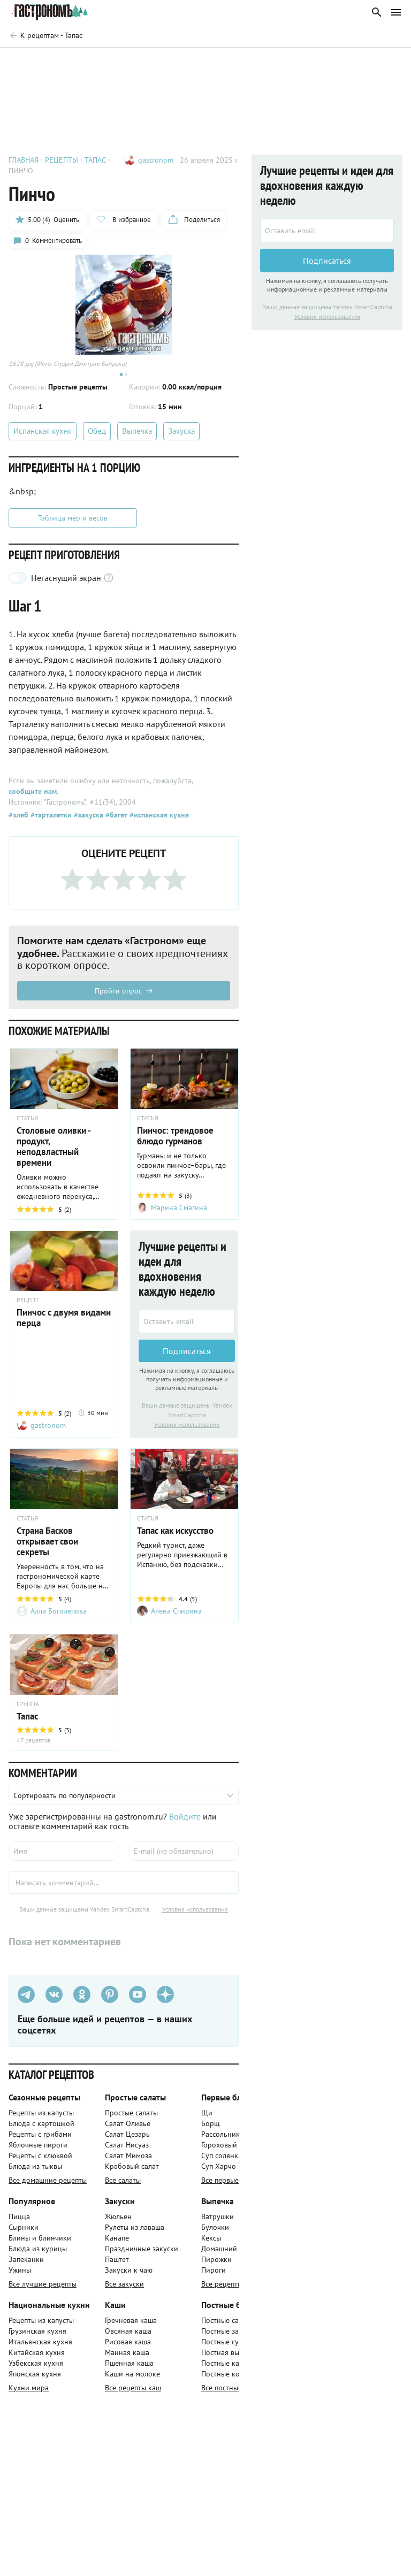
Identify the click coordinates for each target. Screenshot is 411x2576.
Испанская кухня (42, 435)
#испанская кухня (158, 818)
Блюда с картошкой (41, 2129)
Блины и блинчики (40, 2243)
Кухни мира (29, 2393)
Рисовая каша (128, 2347)
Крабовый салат (132, 2171)
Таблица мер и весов (73, 521)
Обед (97, 435)
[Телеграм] (26, 1999)
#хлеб (18, 818)
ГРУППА (28, 1709)
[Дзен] (165, 1999)
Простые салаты (131, 2118)
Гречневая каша (131, 2325)
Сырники (24, 2232)
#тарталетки (50, 818)
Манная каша (127, 2358)
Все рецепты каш (133, 2393)
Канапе (117, 2243)
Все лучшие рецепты (43, 2289)
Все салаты (123, 2185)
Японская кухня (35, 2379)
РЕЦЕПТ (28, 1304)
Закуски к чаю (129, 2275)
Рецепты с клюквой (40, 2161)
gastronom (155, 160)
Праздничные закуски (141, 2254)
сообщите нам (33, 795)
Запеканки (26, 2264)
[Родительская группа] (45, 35)
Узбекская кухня (36, 2368)
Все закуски (124, 2289)
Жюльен (118, 2222)
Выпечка (137, 435)
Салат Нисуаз (127, 2150)
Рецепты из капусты (41, 2118)
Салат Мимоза (128, 2161)
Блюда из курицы (38, 2254)
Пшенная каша (129, 2368)
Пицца (19, 2222)
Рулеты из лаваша (134, 2232)
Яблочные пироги (38, 2150)
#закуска (87, 818)
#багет (115, 818)
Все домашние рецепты (48, 2185)
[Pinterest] (109, 1999)
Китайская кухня (37, 2358)
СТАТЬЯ (27, 1122)
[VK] (54, 1999)
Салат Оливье (127, 2129)
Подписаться (187, 1355)
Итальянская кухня (40, 2347)
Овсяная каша (128, 2336)
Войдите (185, 1821)
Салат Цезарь (127, 2139)
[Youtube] (137, 1999)
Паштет (117, 2264)
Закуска (181, 435)
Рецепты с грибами (40, 2139)
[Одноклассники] (81, 1999)
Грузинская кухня (37, 2336)
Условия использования (187, 1429)
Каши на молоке (132, 2379)
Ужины (20, 2275)
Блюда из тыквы (35, 2171)
